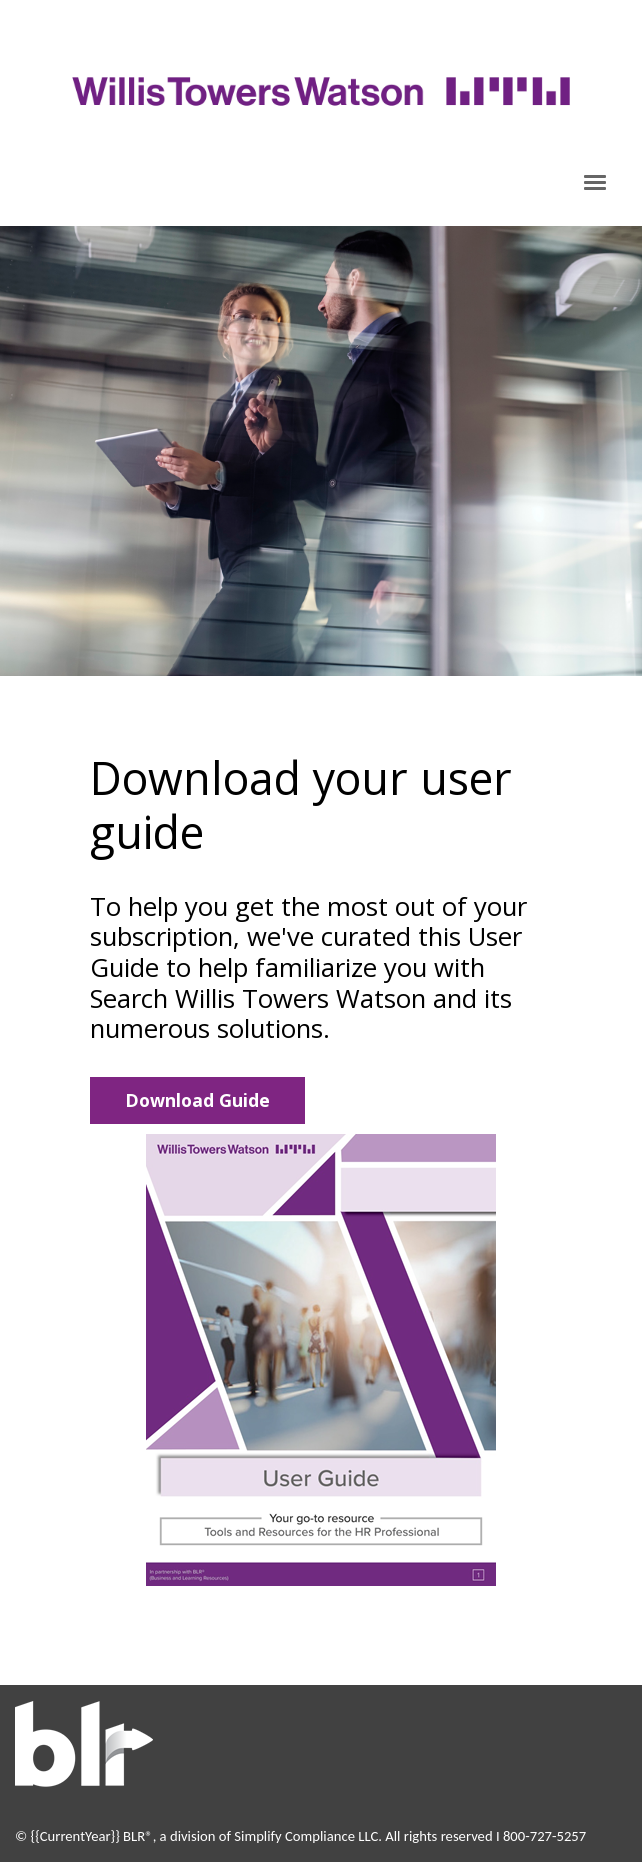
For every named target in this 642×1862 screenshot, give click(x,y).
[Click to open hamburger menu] (595, 181)
